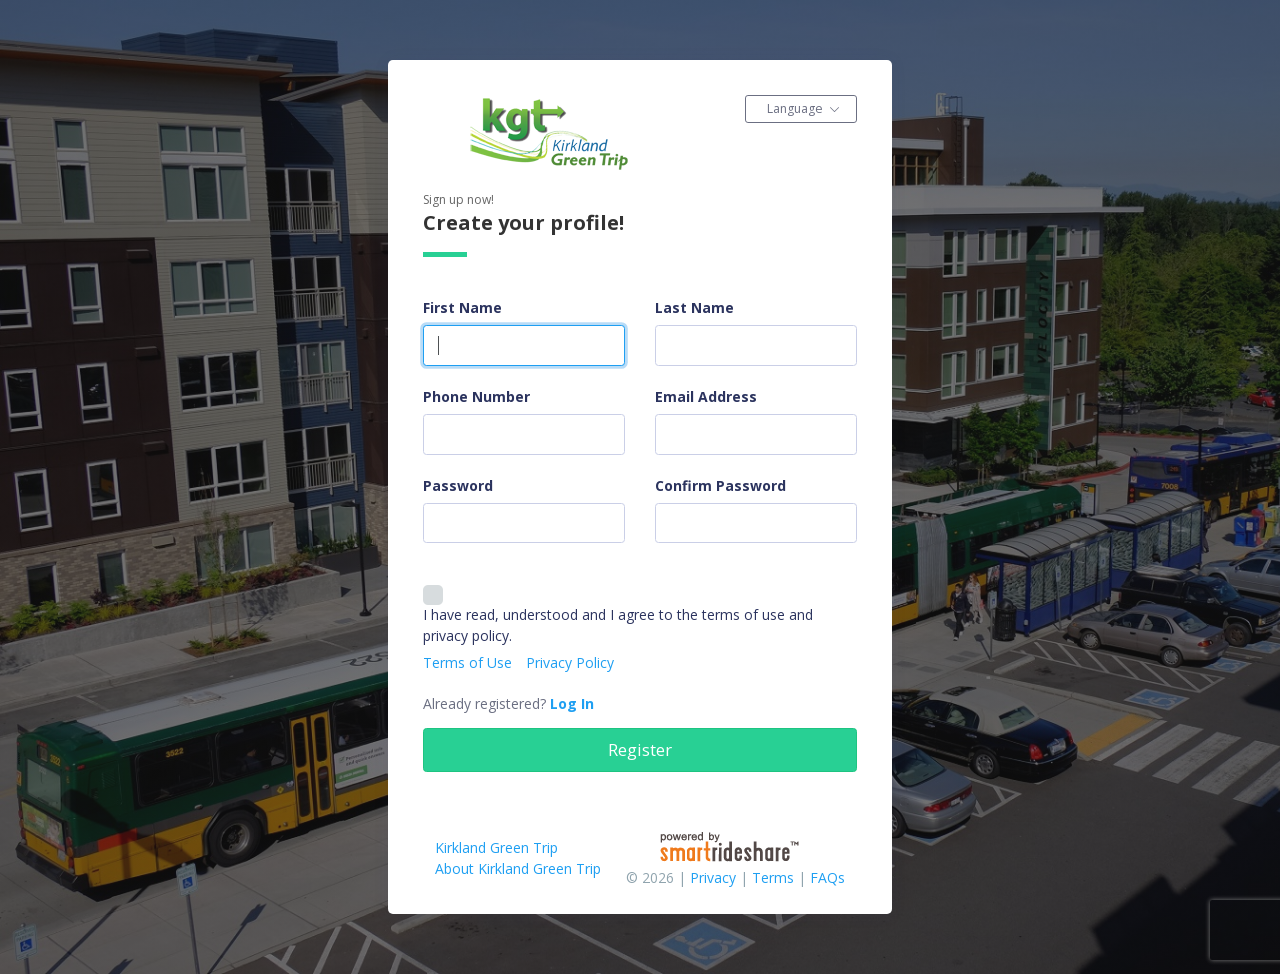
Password (458, 485)
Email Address (706, 396)
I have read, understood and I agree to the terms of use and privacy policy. (618, 624)
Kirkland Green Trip (496, 847)
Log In (572, 703)
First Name (462, 307)
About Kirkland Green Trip (518, 868)
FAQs (827, 877)
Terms (773, 877)
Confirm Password (720, 485)
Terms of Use (467, 662)
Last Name (694, 307)
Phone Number (476, 396)
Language (795, 108)
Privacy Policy (570, 662)
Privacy (713, 877)
